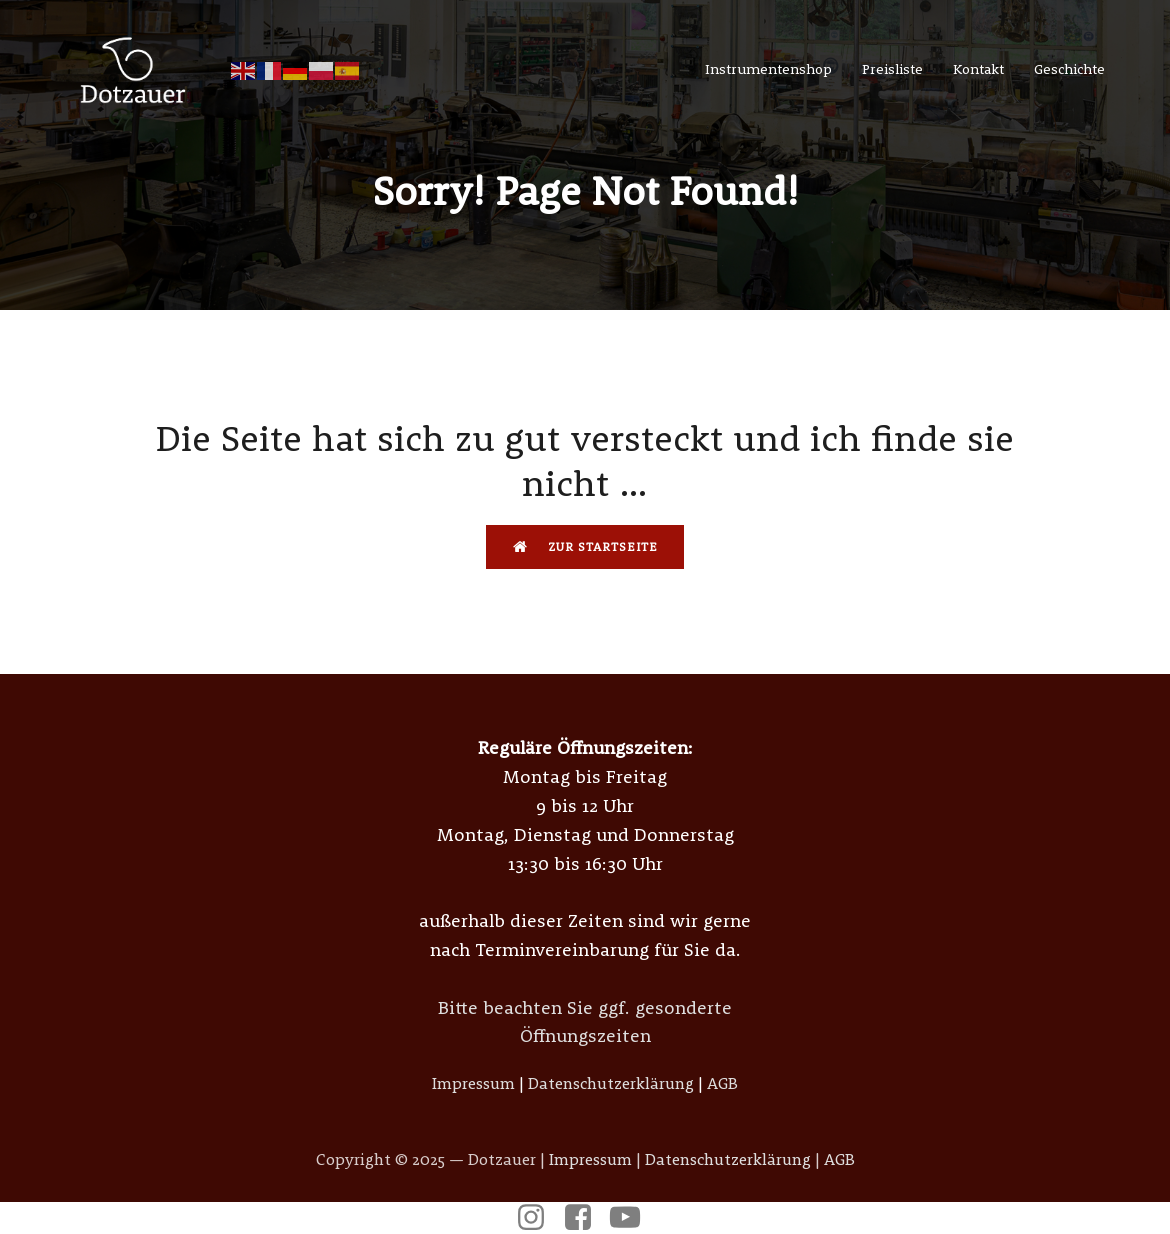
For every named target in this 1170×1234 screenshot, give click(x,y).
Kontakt (978, 69)
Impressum (473, 1083)
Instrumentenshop (768, 69)
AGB (722, 1083)
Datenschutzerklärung (611, 1083)
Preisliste (892, 69)
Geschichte (1069, 69)
